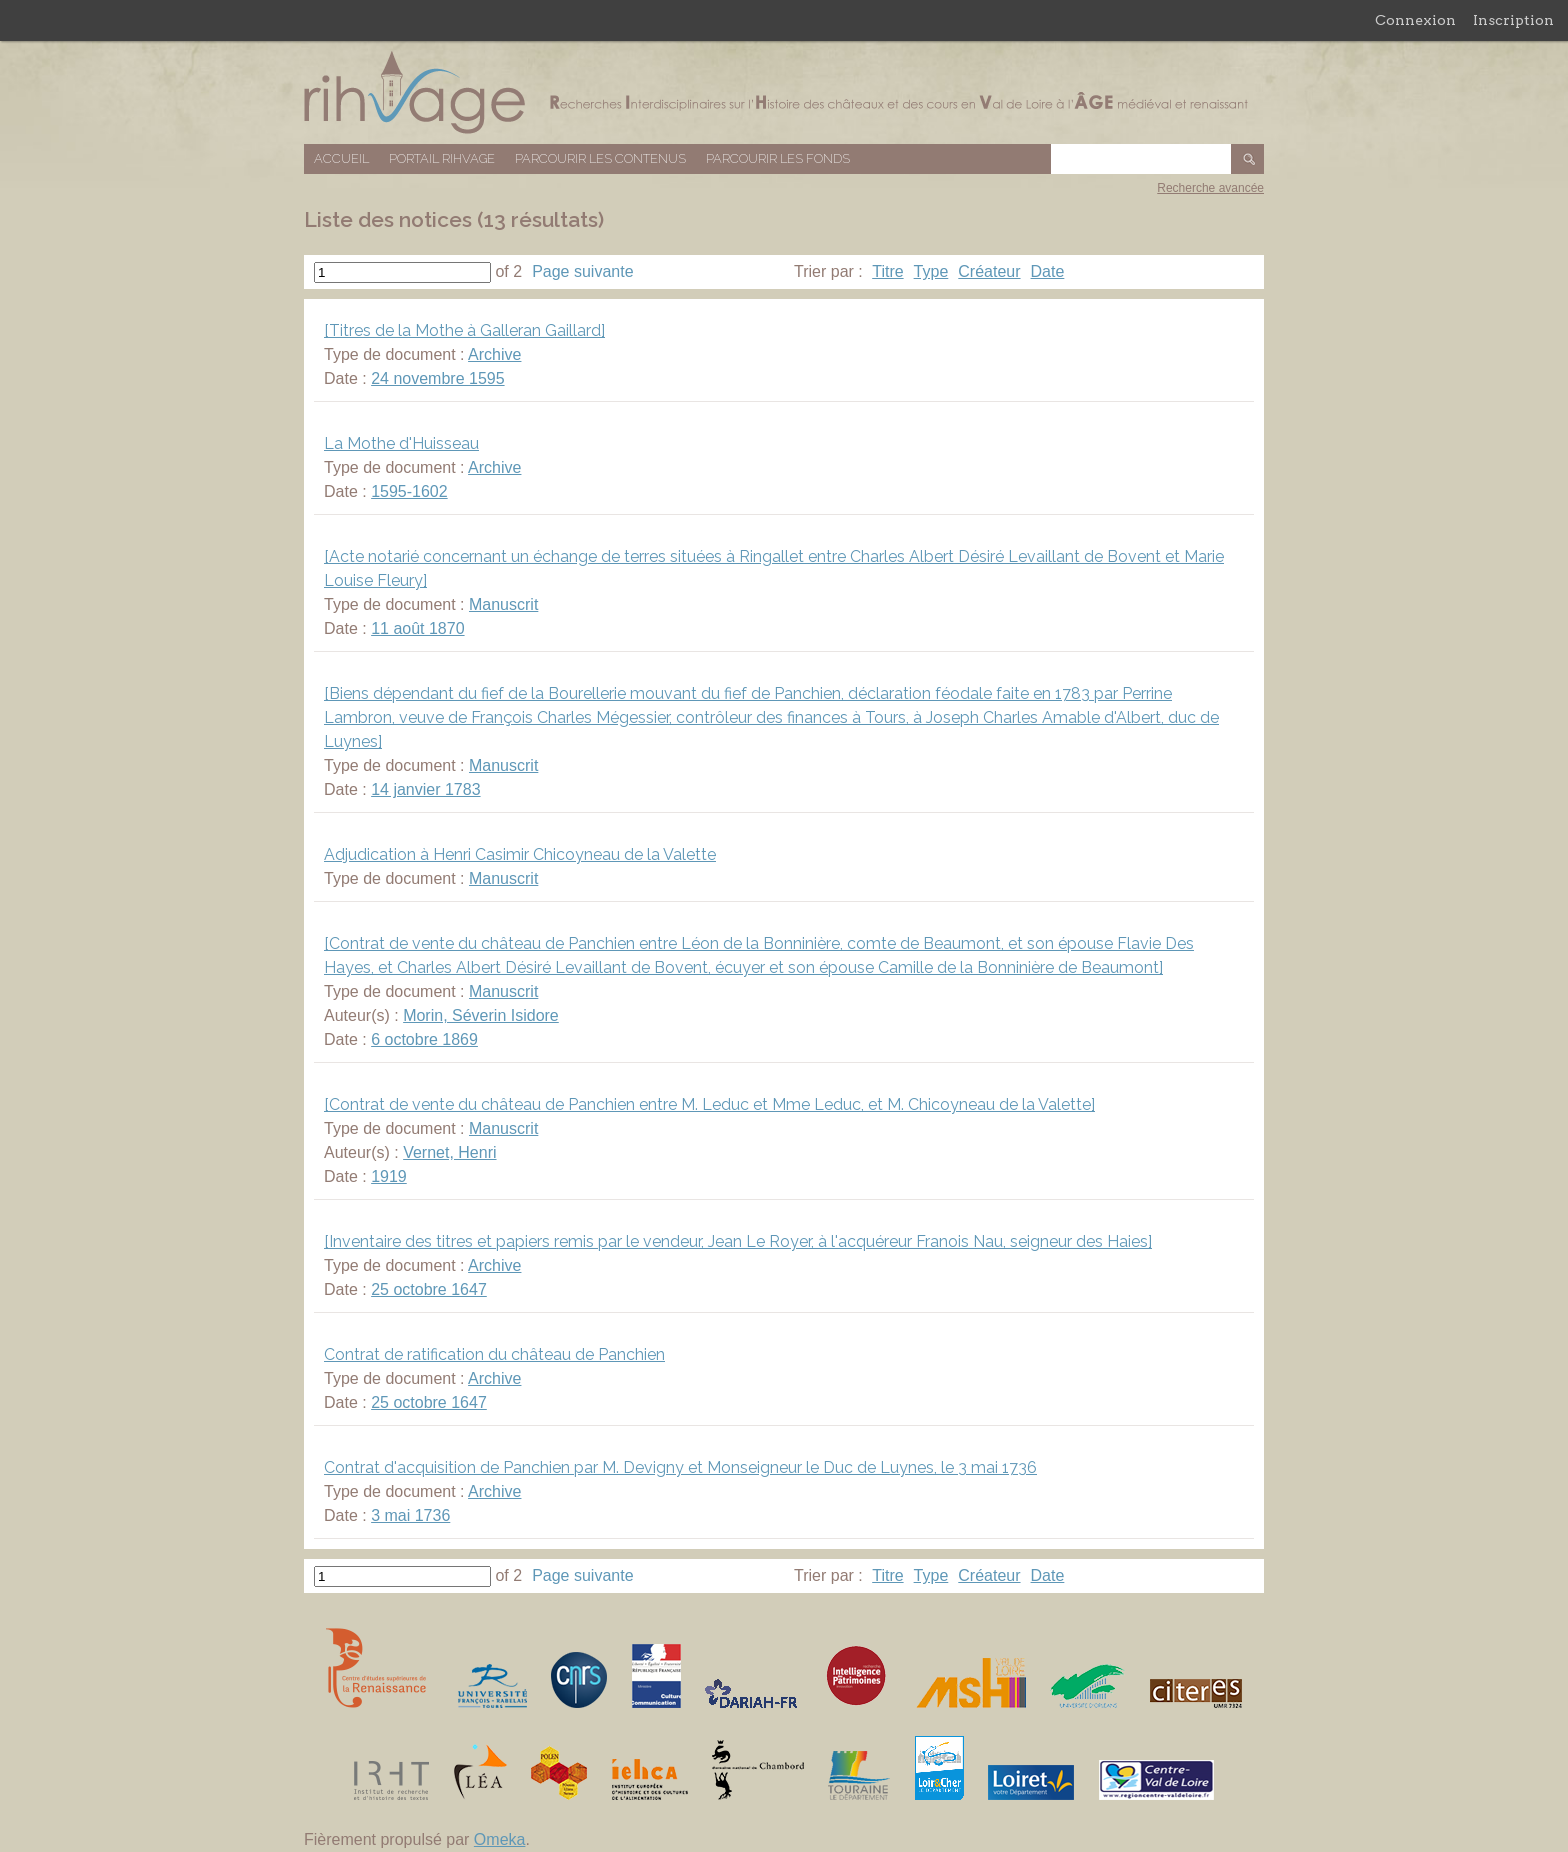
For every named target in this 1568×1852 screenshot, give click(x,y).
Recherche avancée (1210, 188)
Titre (887, 271)
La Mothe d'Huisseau (401, 443)
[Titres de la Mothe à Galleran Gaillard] (464, 330)
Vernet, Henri (449, 1152)
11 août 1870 (417, 628)
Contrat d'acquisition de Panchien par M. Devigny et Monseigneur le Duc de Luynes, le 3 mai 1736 (680, 1467)
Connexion (1415, 20)
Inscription (1513, 20)
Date (1048, 271)
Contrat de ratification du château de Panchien (494, 1354)
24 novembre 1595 (437, 378)
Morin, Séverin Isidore (481, 1015)
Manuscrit (503, 604)
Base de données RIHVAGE (784, 92)
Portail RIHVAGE (442, 158)
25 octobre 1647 (429, 1289)
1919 (389, 1176)
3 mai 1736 (410, 1515)
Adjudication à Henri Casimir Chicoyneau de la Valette (520, 854)
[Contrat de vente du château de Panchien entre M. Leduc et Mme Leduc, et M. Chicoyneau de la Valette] (709, 1104)
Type (931, 271)
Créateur (989, 271)
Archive (494, 354)
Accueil (341, 158)
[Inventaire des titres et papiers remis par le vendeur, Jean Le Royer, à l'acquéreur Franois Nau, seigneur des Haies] (738, 1241)
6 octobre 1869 (424, 1039)
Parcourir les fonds (778, 158)
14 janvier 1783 (425, 789)
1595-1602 (409, 491)
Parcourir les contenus (600, 158)
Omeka (500, 1839)
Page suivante (582, 271)
